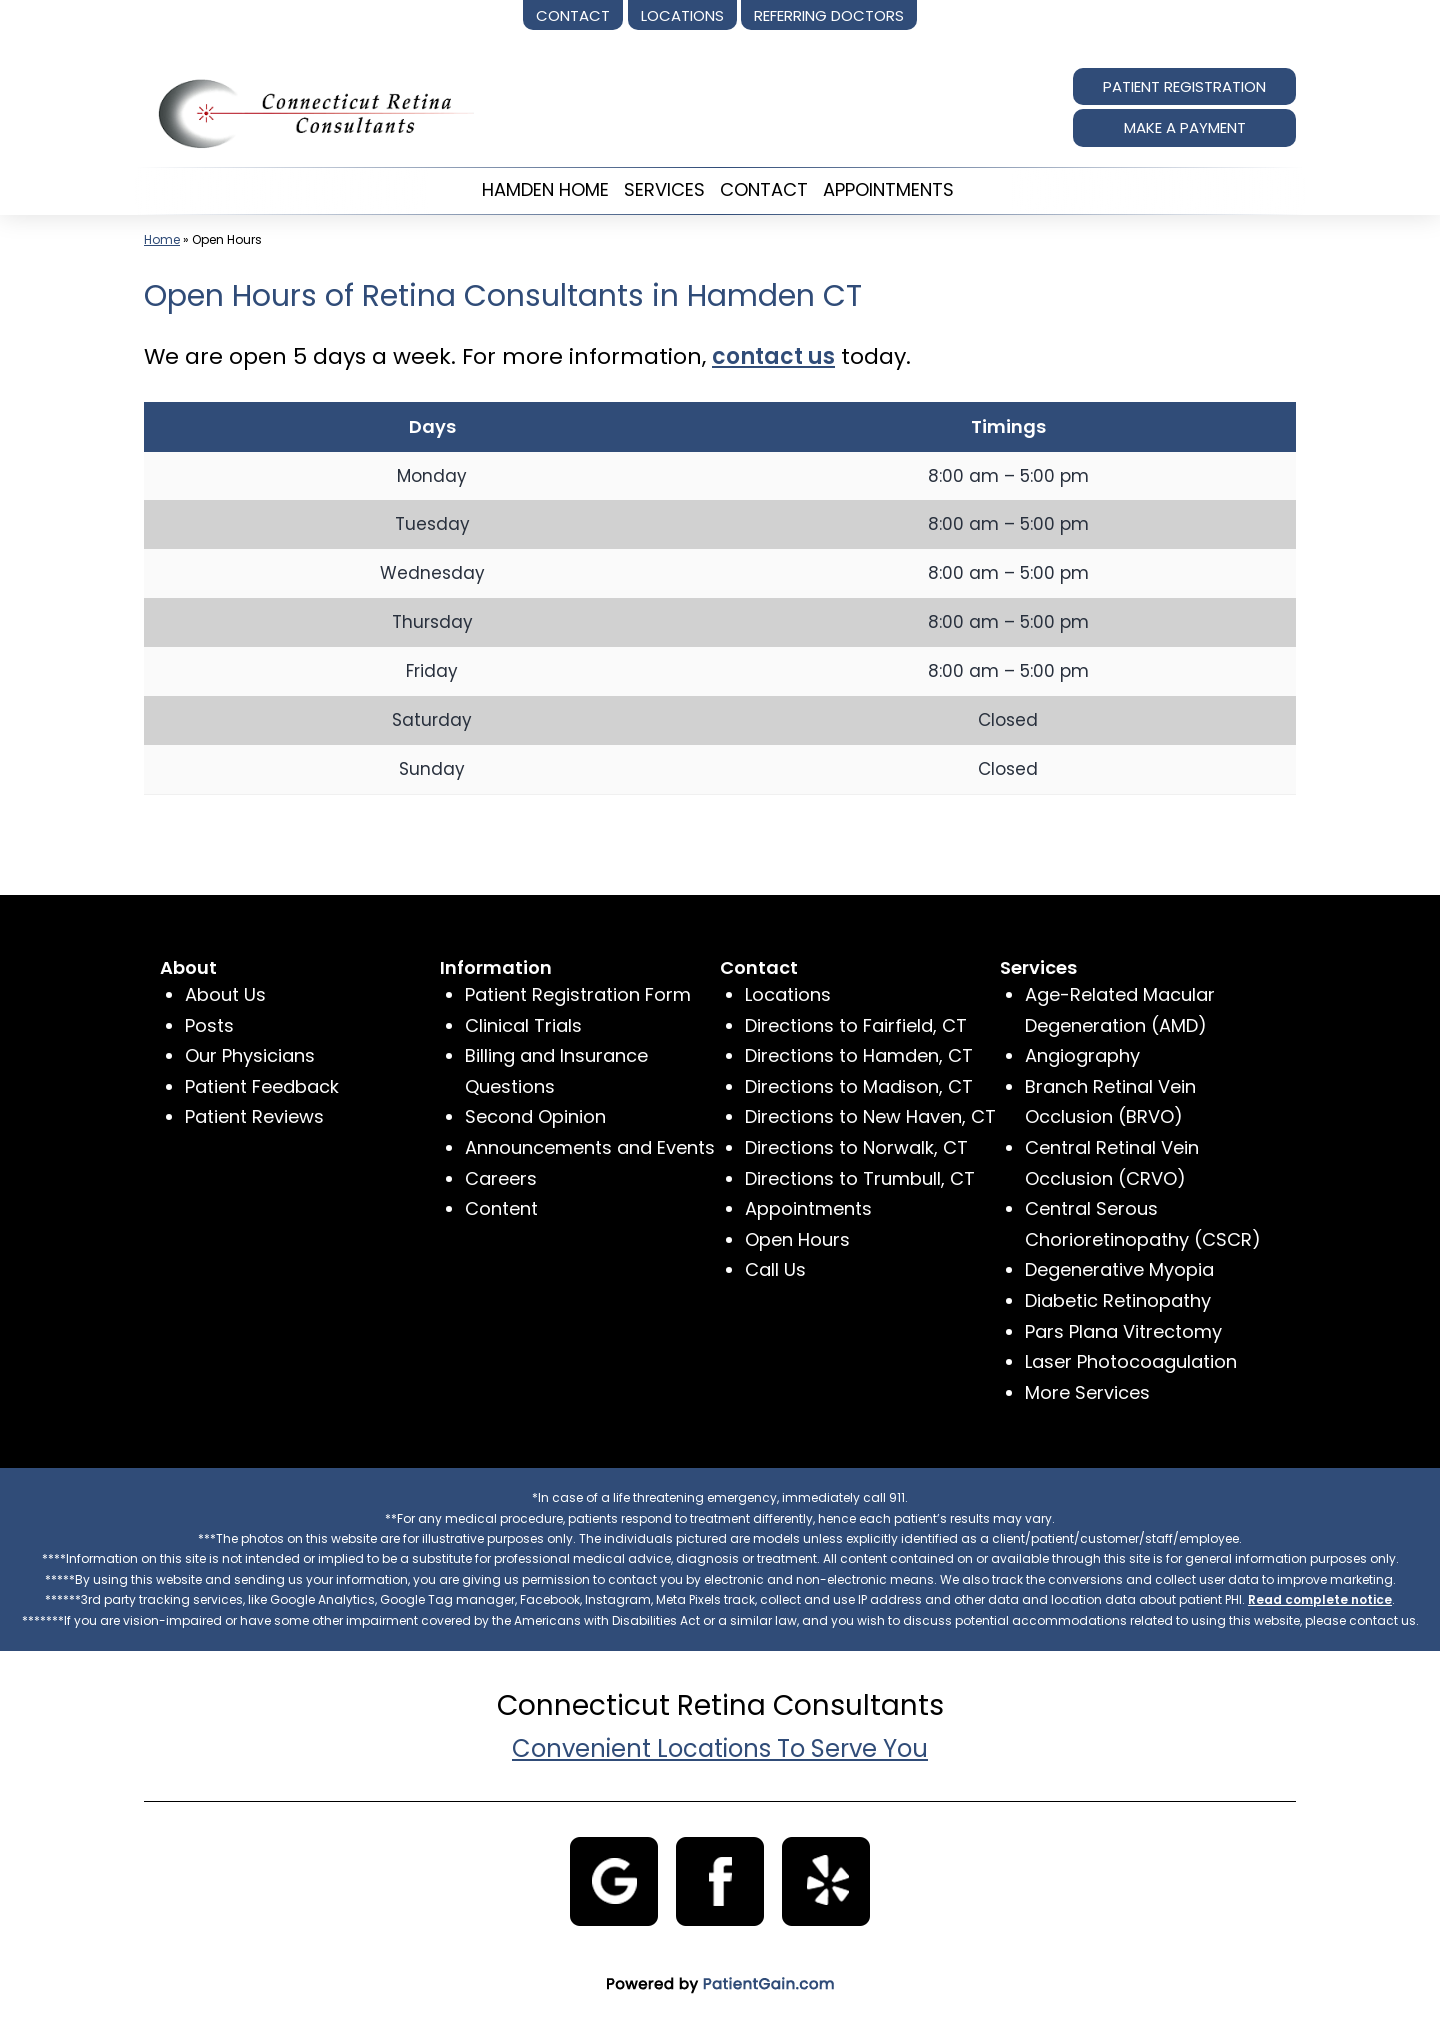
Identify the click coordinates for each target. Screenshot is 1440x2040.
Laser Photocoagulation (1131, 1361)
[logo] (309, 112)
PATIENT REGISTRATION (1184, 86)
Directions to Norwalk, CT (856, 1147)
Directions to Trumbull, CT (860, 1178)
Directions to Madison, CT (859, 1086)
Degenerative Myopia (1119, 1269)
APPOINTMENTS (888, 189)
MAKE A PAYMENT (1185, 127)
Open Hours (797, 1239)
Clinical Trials (523, 1025)
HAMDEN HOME (545, 189)
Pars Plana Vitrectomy (1123, 1331)
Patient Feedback (262, 1086)
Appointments (808, 1208)
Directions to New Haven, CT (870, 1116)
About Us (225, 994)
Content (501, 1208)
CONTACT (764, 189)
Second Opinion (535, 1116)
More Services (1087, 1392)
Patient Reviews (254, 1116)
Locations (788, 994)
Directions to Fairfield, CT (856, 1025)
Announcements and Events (590, 1147)
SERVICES (664, 189)
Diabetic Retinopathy (1118, 1300)
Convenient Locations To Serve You (720, 1748)
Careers (501, 1178)
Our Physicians (250, 1055)
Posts (209, 1025)
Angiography (1082, 1055)
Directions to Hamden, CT (859, 1055)
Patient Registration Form (578, 994)
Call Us (775, 1269)
